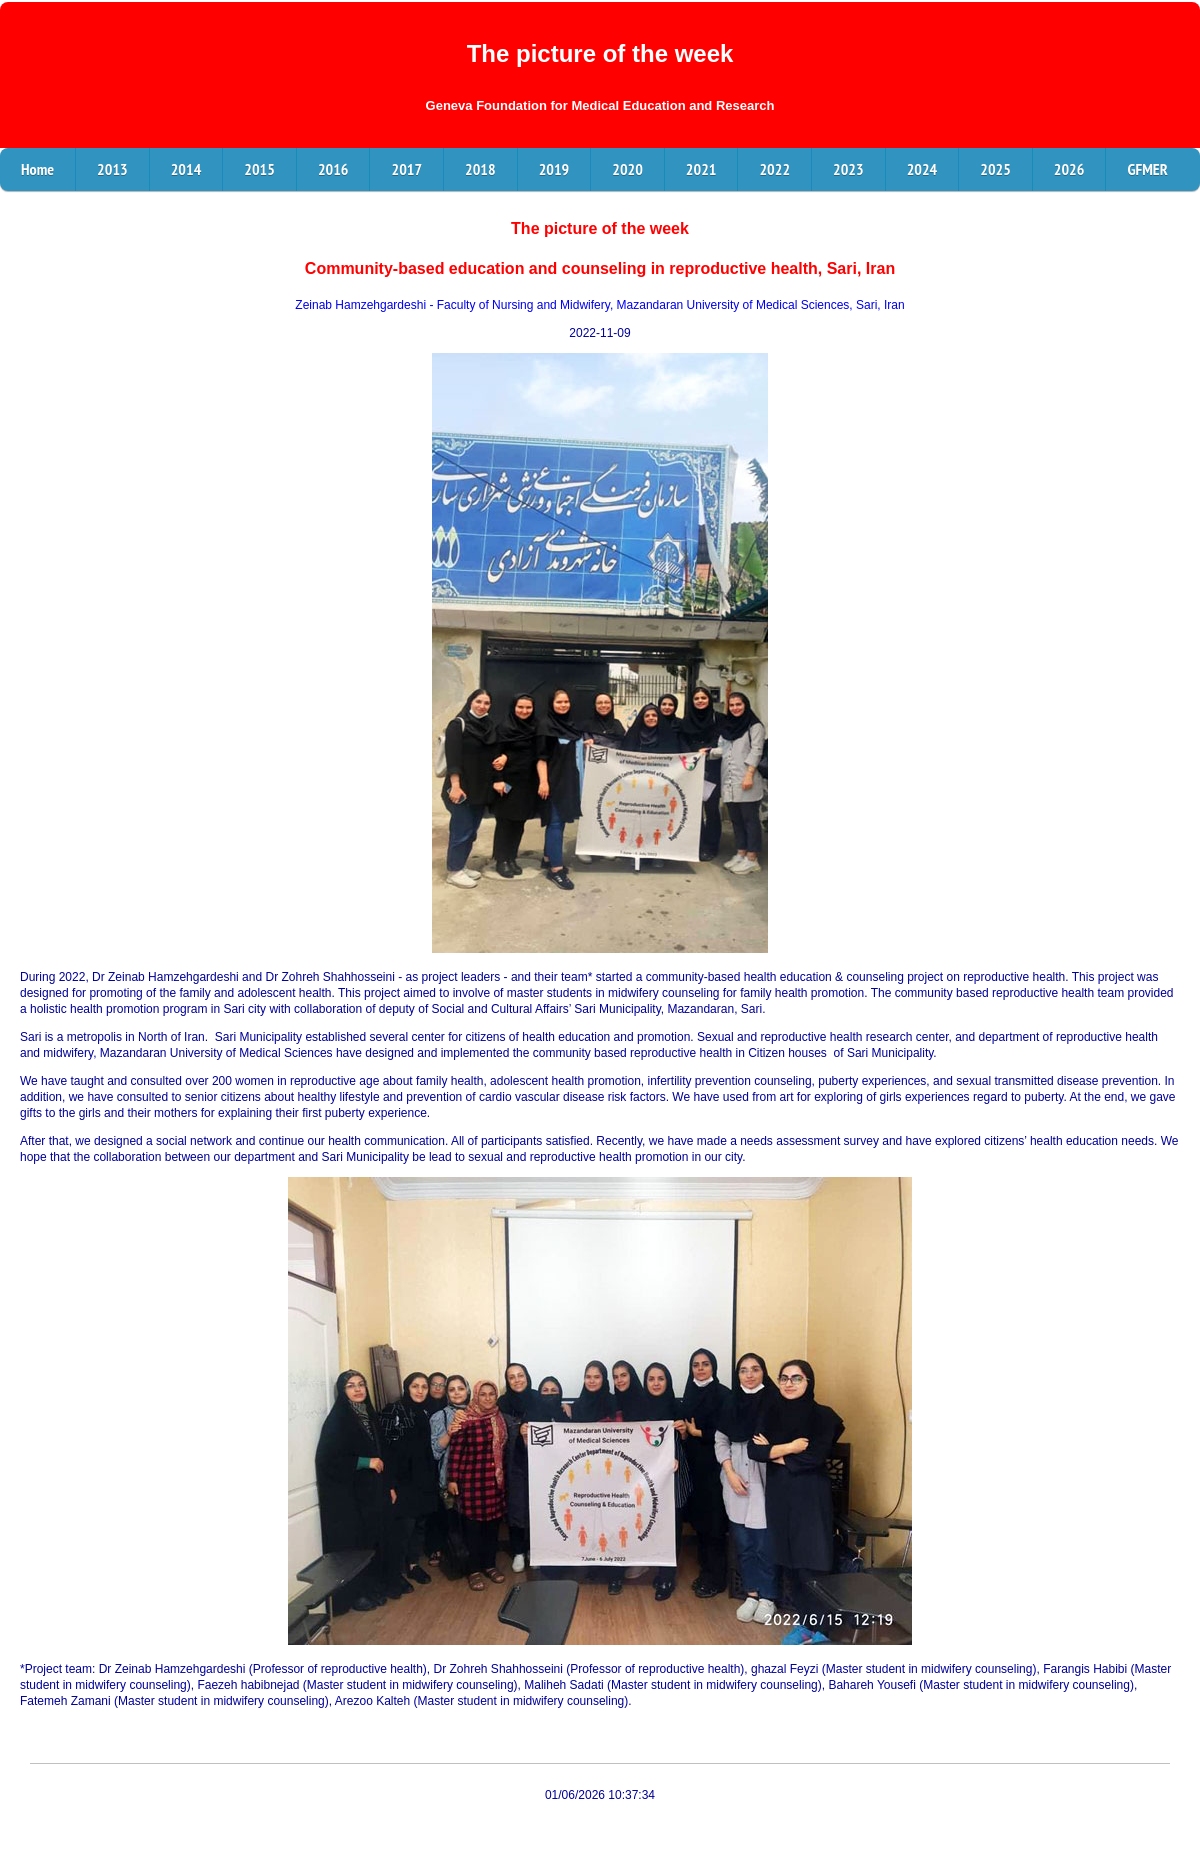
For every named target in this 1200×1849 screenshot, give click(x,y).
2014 (186, 169)
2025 (995, 169)
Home (37, 169)
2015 (259, 169)
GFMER (1147, 169)
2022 (774, 169)
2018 (480, 169)
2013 (112, 169)
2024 (922, 169)
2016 (333, 169)
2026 (1069, 169)
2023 (848, 169)
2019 (554, 169)
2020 (627, 169)
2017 (406, 169)
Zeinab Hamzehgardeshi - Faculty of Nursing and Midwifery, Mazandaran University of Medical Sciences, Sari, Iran (599, 305)
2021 (701, 169)
